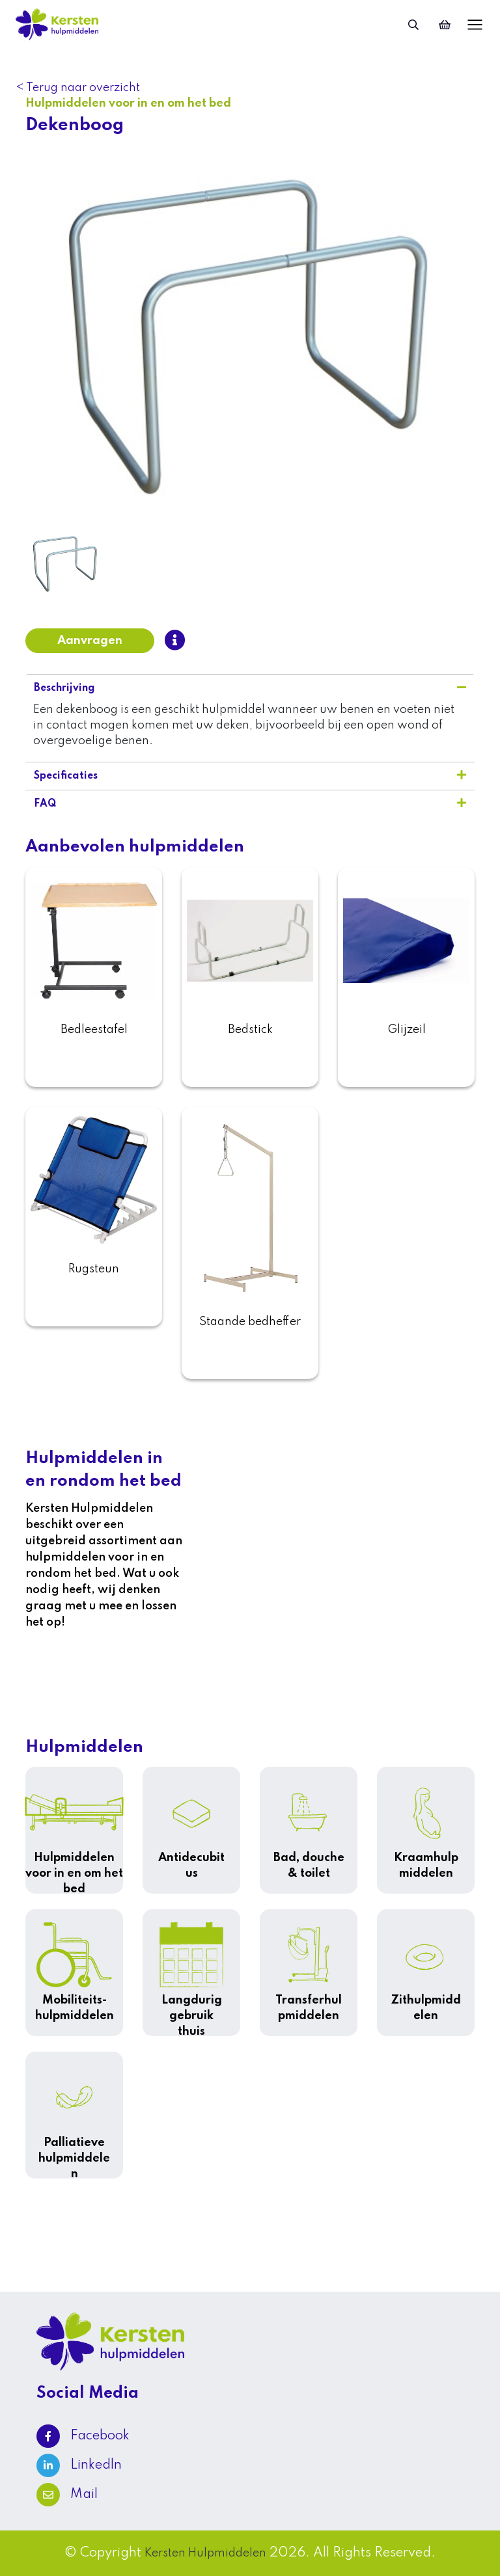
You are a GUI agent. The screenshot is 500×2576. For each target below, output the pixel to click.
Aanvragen (89, 641)
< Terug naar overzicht (78, 88)
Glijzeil (406, 1030)
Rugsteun (93, 1269)
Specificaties (250, 775)
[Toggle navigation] (472, 24)
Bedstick (250, 1030)
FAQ (250, 803)
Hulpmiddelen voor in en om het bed (128, 103)
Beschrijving (250, 687)
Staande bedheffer (250, 1322)
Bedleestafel (94, 1030)
